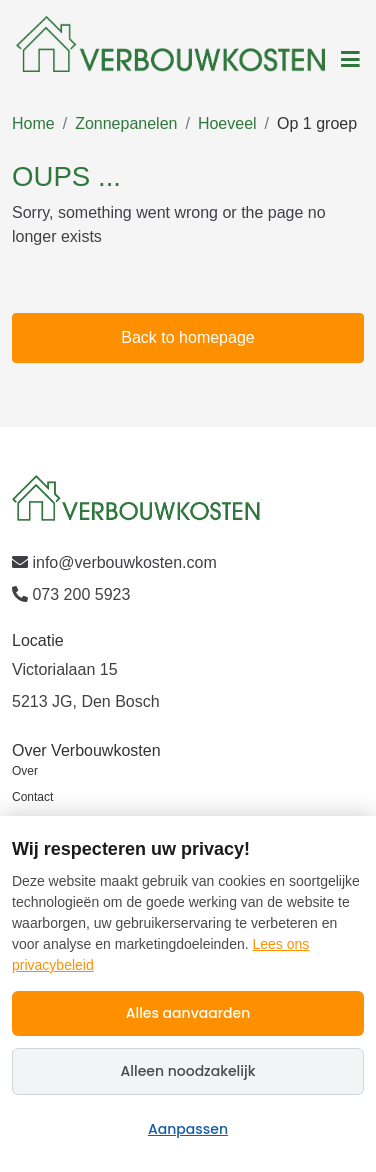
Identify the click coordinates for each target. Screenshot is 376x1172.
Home (33, 123)
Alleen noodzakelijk (188, 1071)
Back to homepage (187, 337)
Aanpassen (188, 1129)
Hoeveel (227, 123)
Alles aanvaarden (188, 1013)
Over (25, 771)
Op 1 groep (317, 123)
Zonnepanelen (126, 123)
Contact (32, 797)
